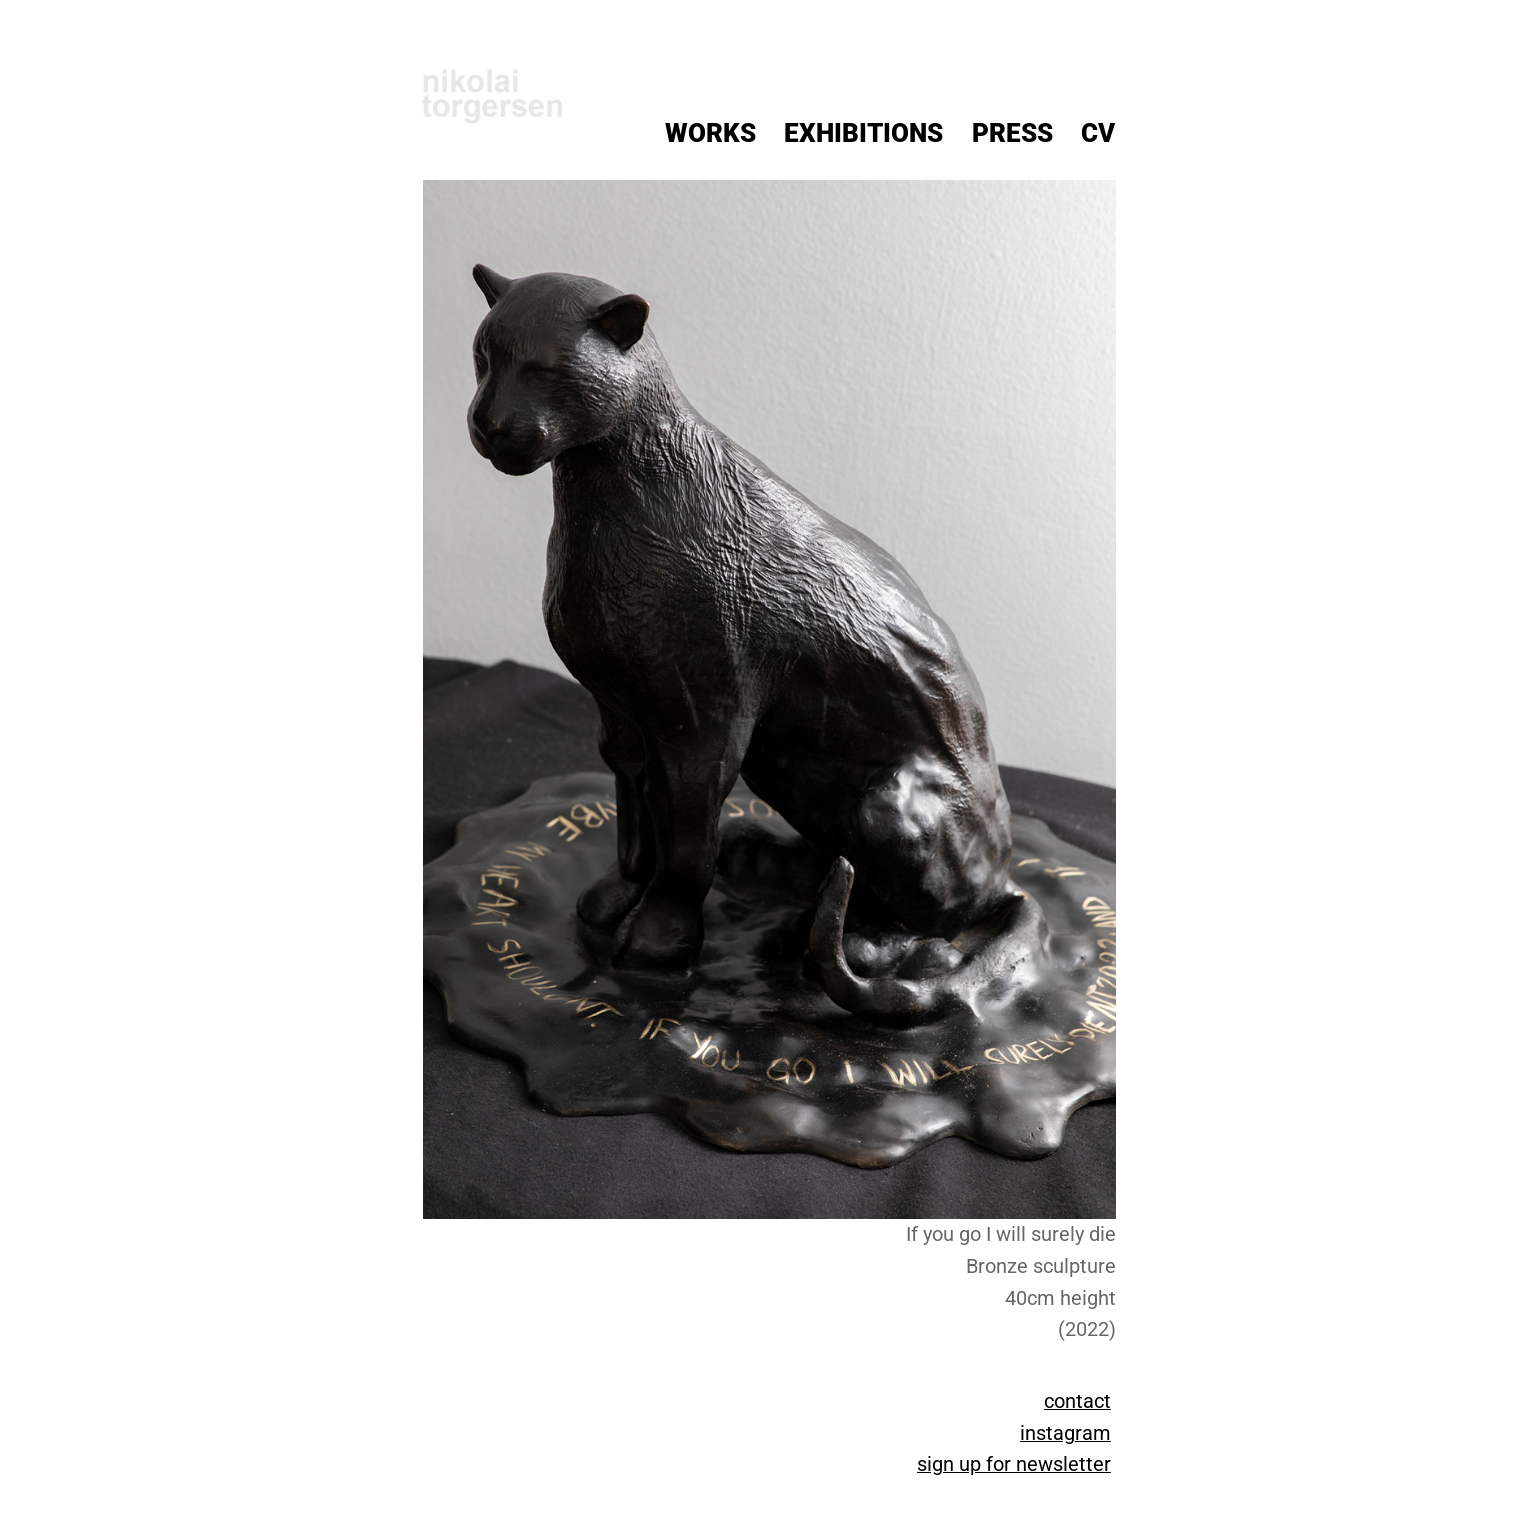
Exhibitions (863, 133)
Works (710, 133)
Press (1012, 133)
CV (1098, 133)
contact (1077, 1401)
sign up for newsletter (1014, 1464)
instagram (1065, 1433)
